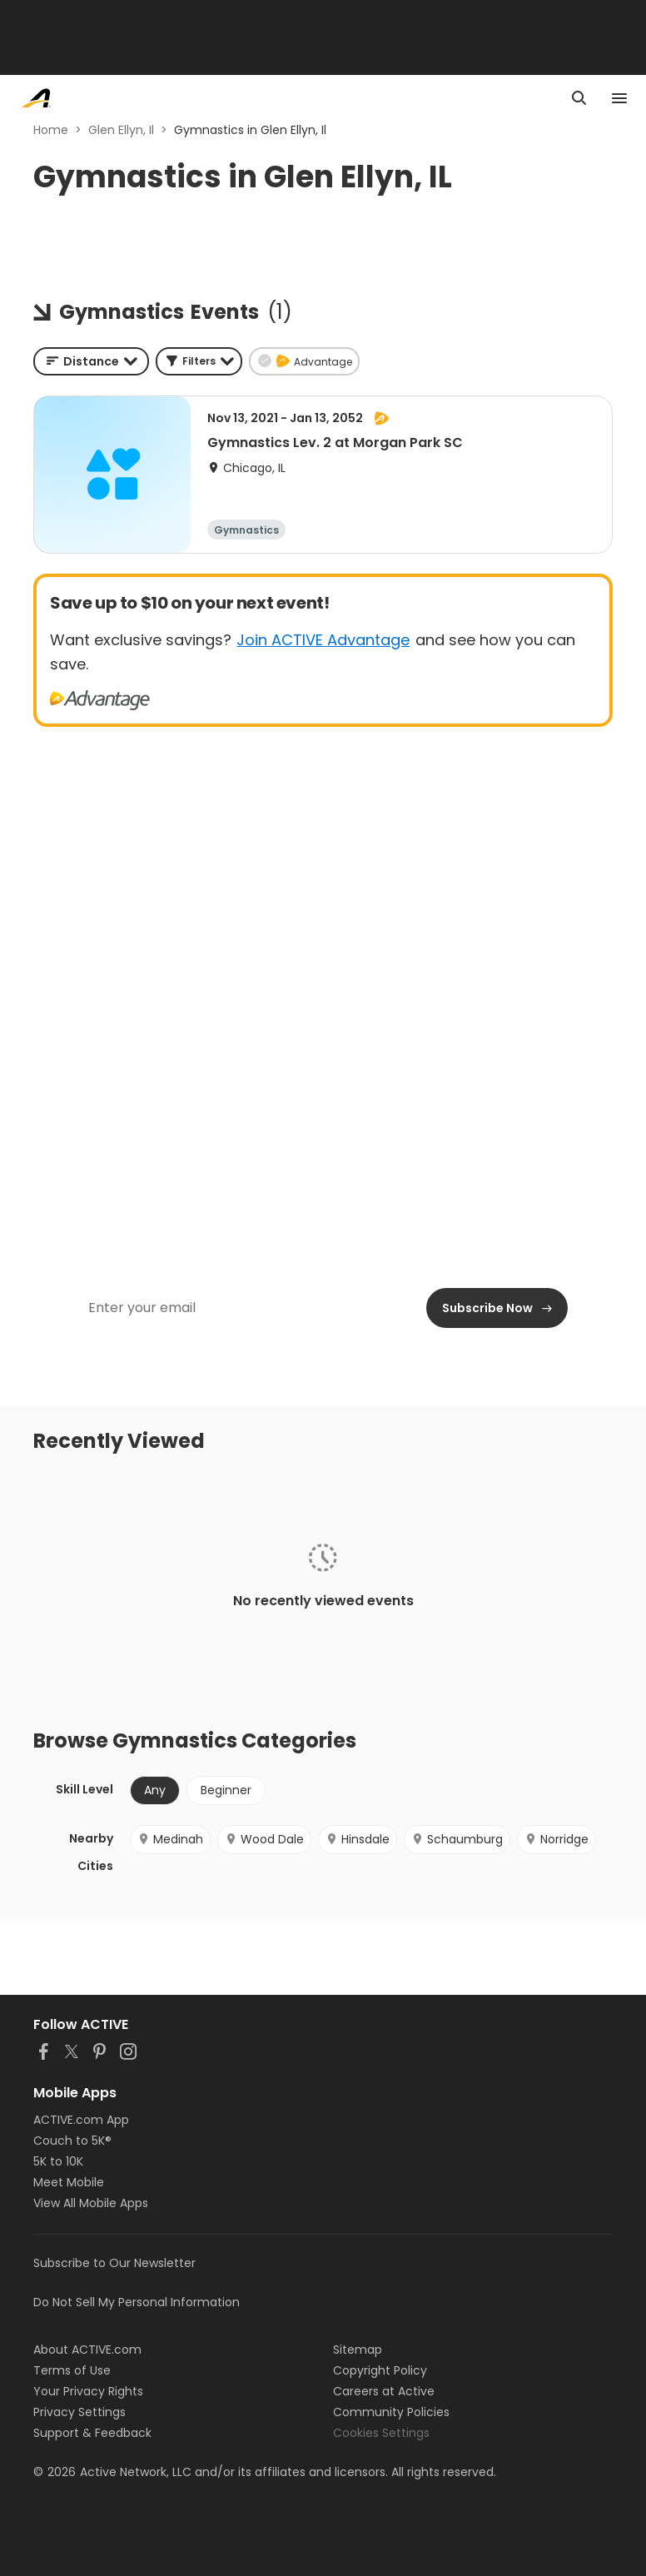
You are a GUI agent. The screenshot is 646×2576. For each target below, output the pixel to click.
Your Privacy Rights (88, 2391)
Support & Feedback (92, 2432)
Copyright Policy (380, 2370)
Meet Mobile (68, 2182)
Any (155, 1790)
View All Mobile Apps (90, 2203)
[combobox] (91, 361)
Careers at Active (384, 2391)
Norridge (556, 1839)
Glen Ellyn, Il (121, 130)
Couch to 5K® (72, 2140)
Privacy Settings (79, 2412)
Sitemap (357, 2349)
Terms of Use (72, 2370)
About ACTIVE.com (87, 2349)
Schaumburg (457, 1839)
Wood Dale (264, 1839)
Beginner (226, 1790)
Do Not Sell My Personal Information (136, 2302)
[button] (199, 361)
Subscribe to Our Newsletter (114, 2263)
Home (50, 130)
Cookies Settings (381, 2432)
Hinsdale (357, 1839)
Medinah (170, 1839)
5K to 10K (58, 2161)
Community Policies (391, 2412)
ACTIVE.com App (81, 2119)
